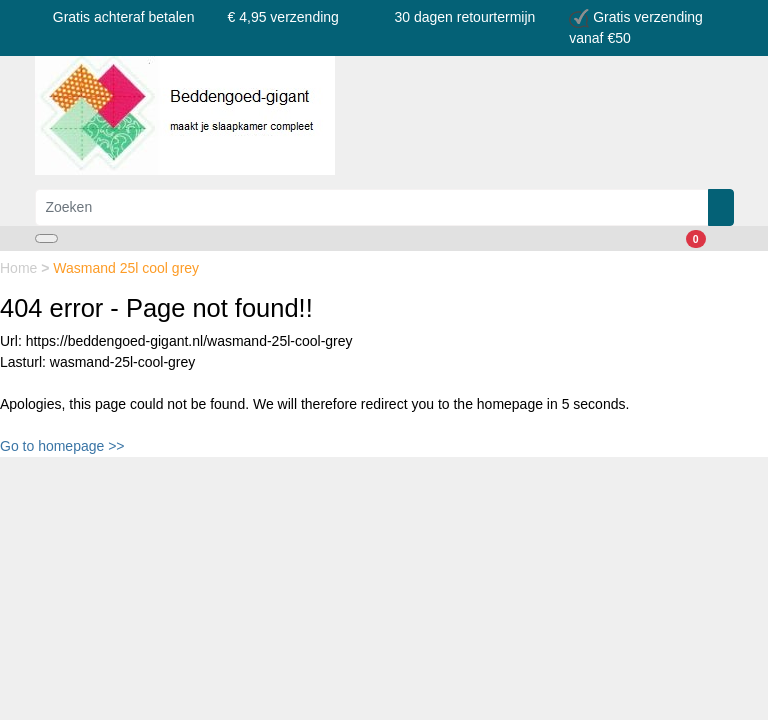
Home (20, 268)
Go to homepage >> (62, 446)
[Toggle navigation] (46, 238)
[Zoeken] (372, 207)
